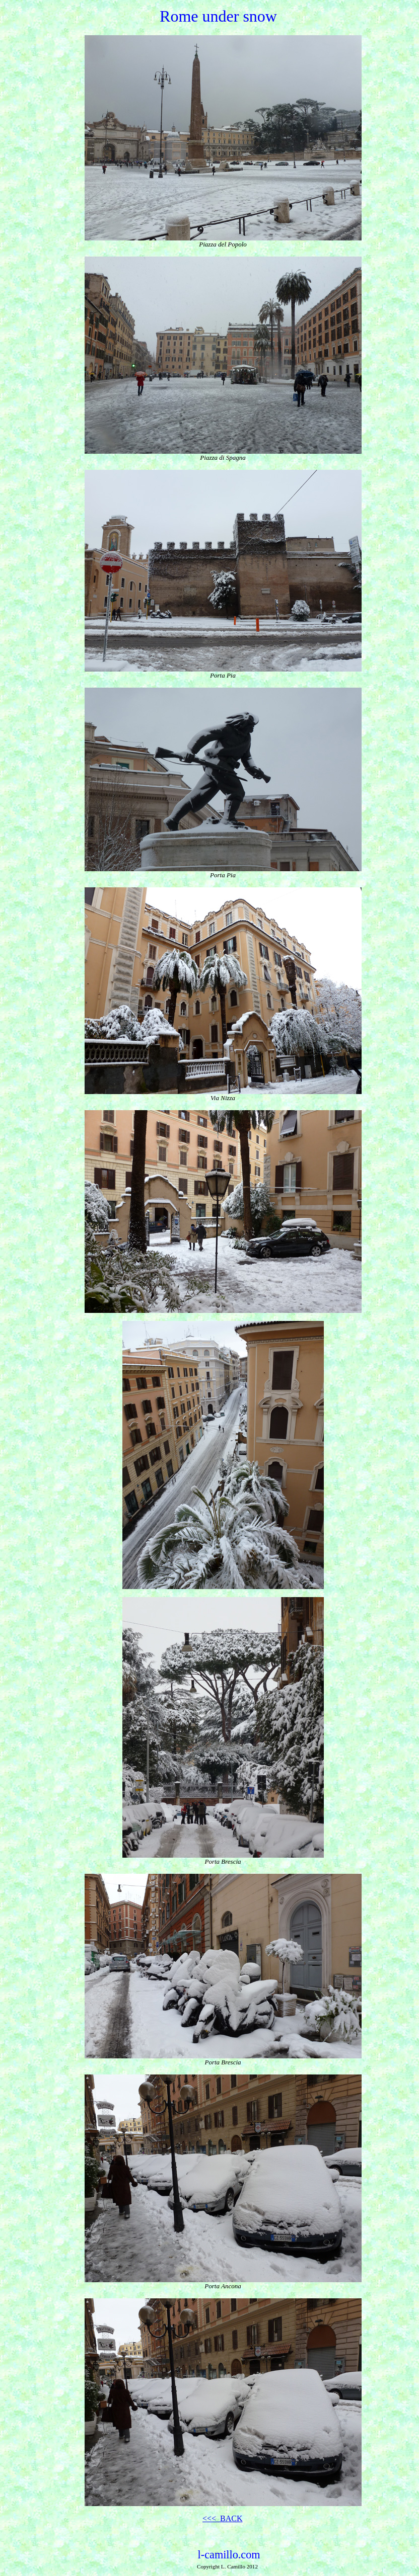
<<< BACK (222, 2518)
